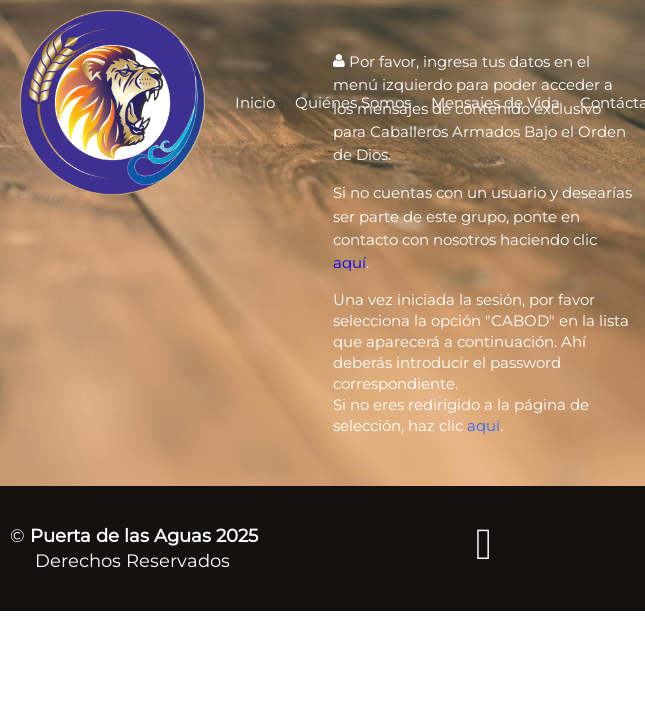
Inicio (255, 102)
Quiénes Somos (353, 102)
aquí (349, 262)
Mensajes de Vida (495, 102)
